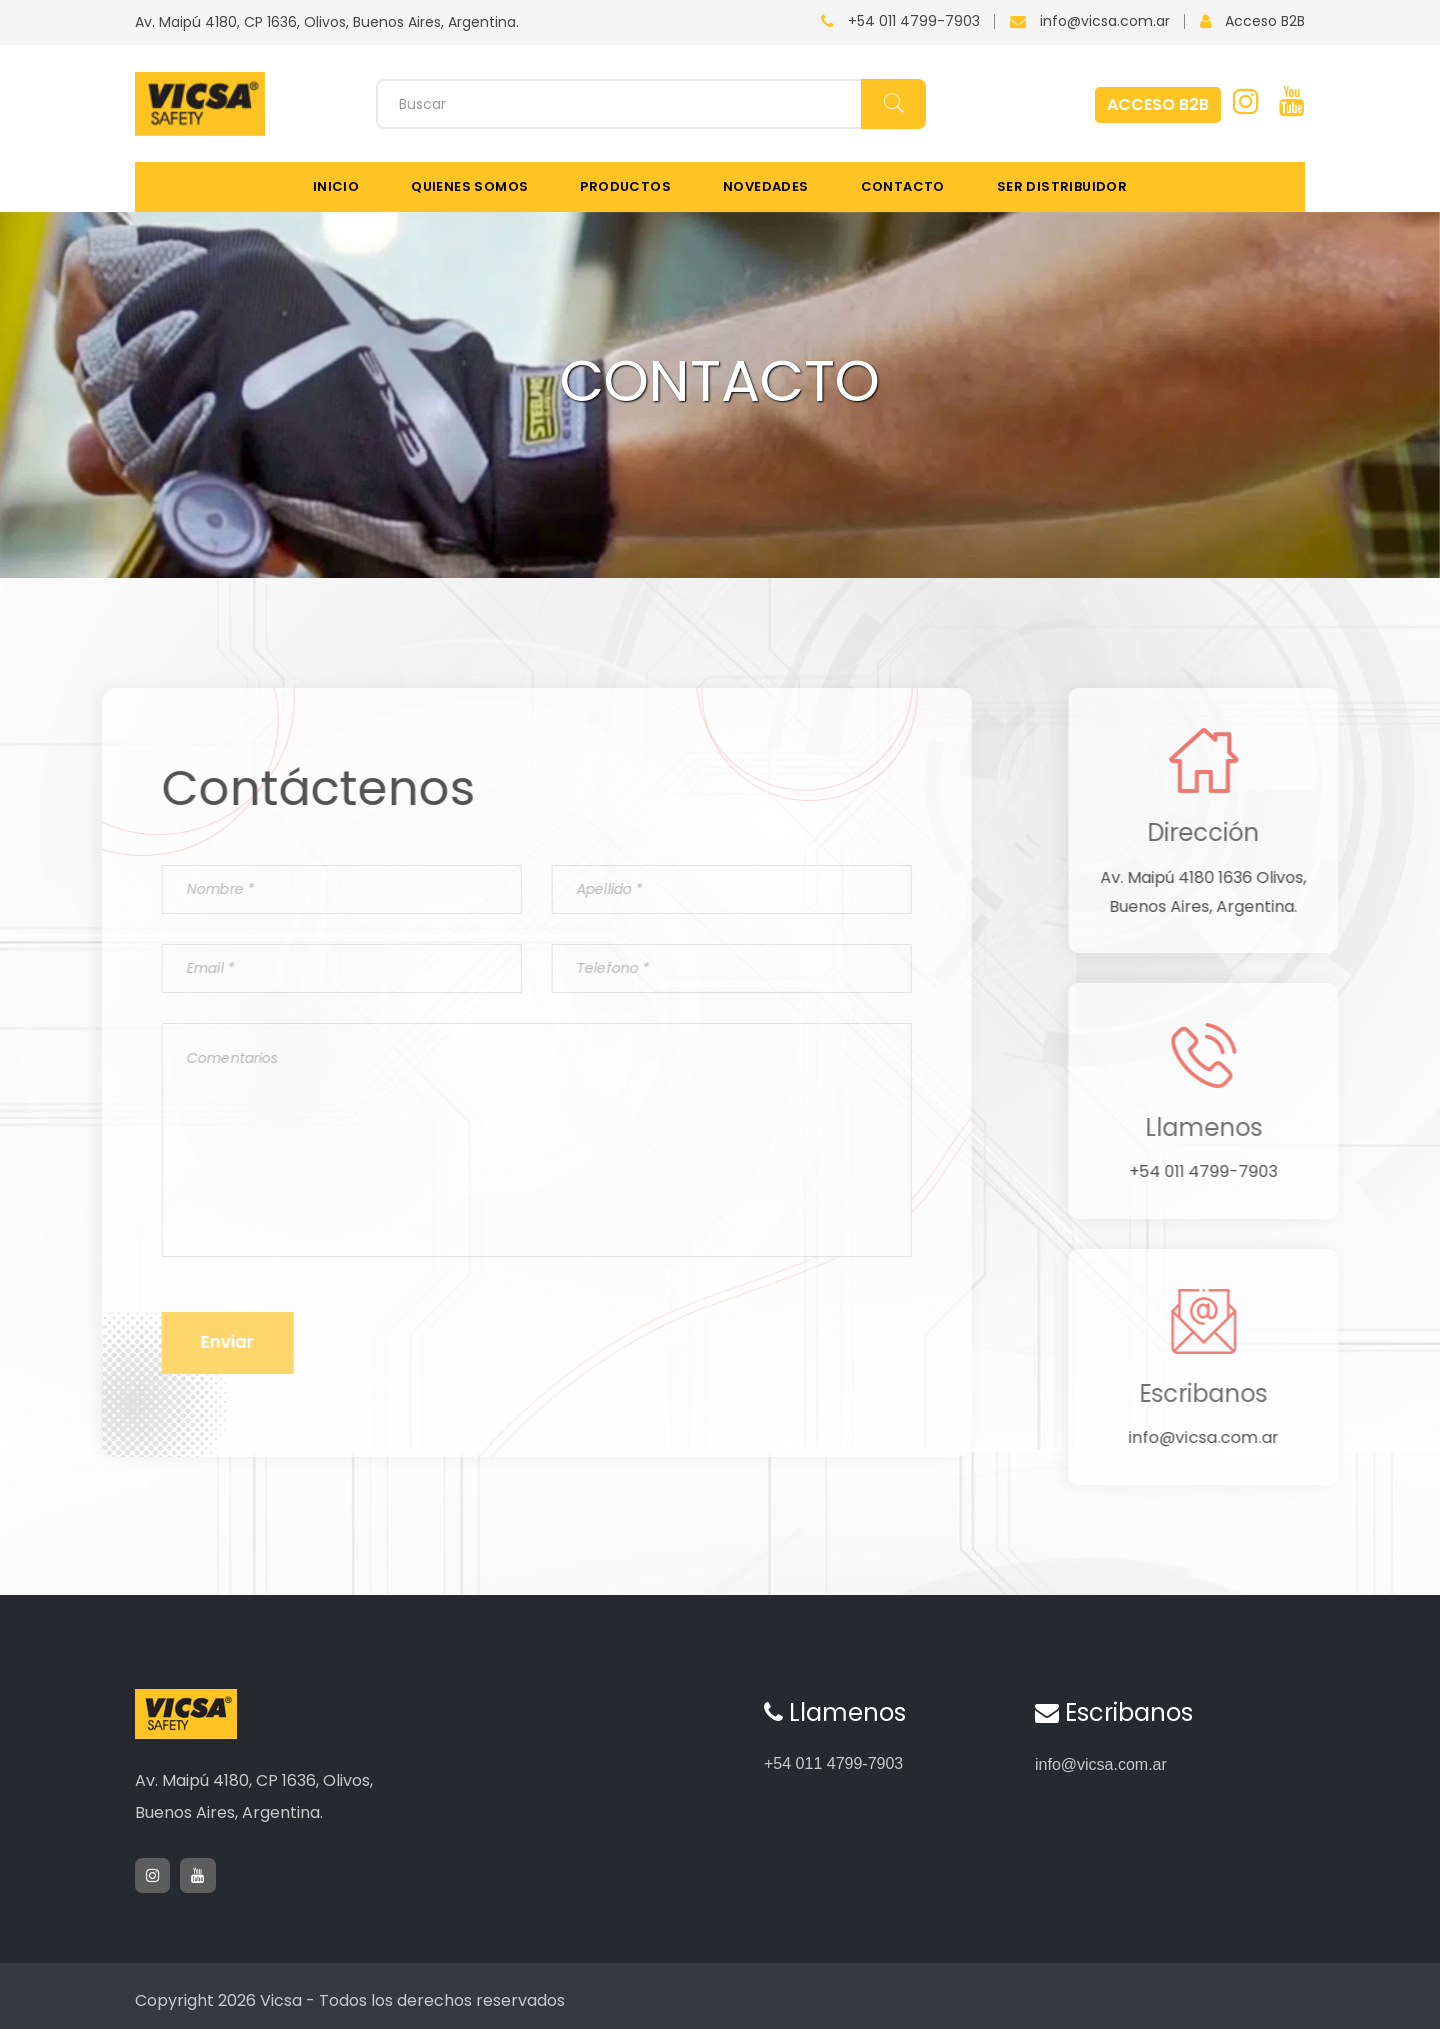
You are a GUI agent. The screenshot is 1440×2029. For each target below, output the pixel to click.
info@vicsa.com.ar (1105, 21)
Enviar (198, 1364)
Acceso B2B (1265, 21)
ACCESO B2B (1158, 104)
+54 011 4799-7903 (914, 21)
